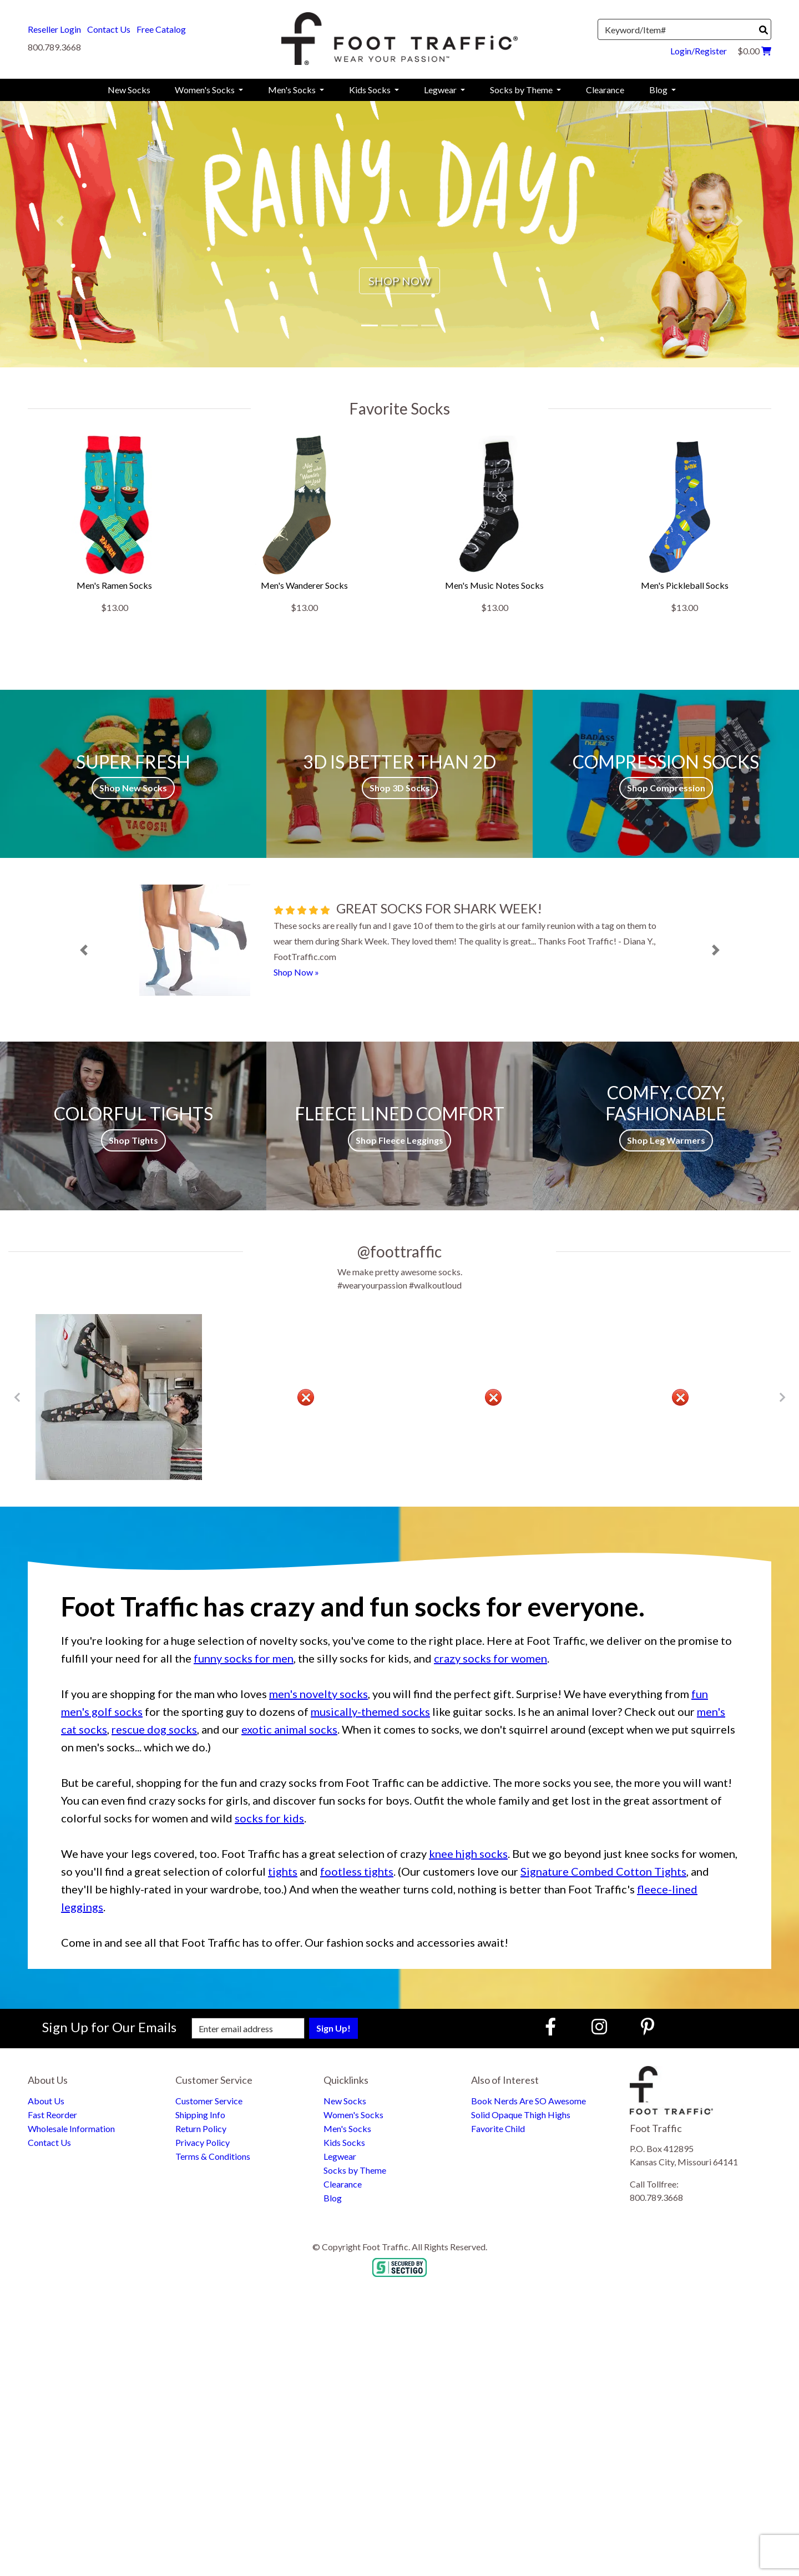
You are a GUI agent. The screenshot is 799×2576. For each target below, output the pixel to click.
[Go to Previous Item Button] (16, 1397)
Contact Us (108, 29)
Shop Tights (133, 1140)
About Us (46, 2100)
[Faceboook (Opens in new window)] (552, 2026)
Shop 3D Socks (400, 787)
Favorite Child (498, 2128)
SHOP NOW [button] (399, 280)
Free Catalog (161, 29)
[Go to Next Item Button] (782, 1397)
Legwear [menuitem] (441, 89)
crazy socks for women (490, 1658)
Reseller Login (54, 29)
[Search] (763, 30)
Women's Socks (353, 2114)
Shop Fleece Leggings (399, 1140)
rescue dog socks (154, 1729)
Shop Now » (296, 972)
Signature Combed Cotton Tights (603, 1871)
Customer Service (208, 2100)
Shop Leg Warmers (666, 1140)
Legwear (339, 2156)
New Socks (344, 2100)
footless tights (356, 1871)
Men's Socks (347, 2128)
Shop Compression (666, 787)
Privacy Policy (202, 2142)
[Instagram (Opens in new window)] (599, 2026)
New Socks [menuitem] (129, 89)
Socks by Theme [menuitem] (522, 89)
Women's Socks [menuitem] (205, 89)
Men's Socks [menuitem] (292, 89)
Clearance (342, 2184)
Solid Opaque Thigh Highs (520, 2114)
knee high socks (468, 1853)
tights (282, 1871)
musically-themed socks (370, 1711)
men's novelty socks (318, 1693)
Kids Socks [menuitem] (370, 89)
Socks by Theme (354, 2170)
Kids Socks (344, 2142)
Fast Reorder (52, 2114)
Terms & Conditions (212, 2156)
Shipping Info (200, 2114)
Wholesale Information (71, 2128)
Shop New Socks (133, 787)
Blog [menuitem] (659, 89)
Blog (332, 2198)
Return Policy (200, 2128)
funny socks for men (244, 1658)
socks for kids (269, 1818)
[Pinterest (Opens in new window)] (647, 2026)
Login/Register (698, 51)
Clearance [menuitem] (605, 89)
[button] (60, 221)
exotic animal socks (289, 1729)
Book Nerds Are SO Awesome (528, 2100)
